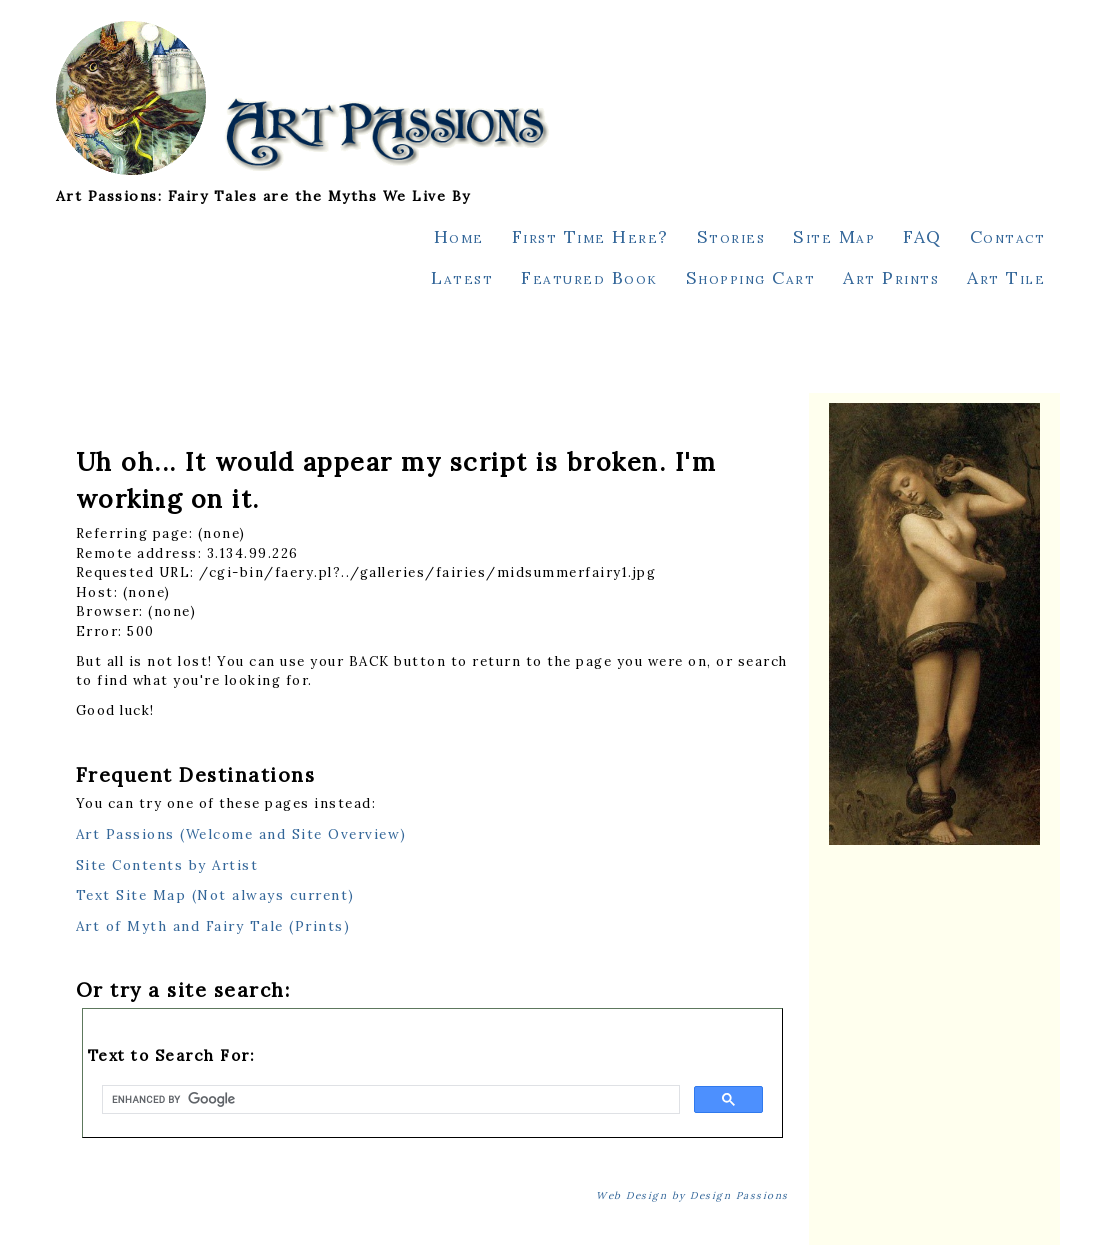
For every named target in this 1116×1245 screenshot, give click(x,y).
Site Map (834, 236)
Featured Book (589, 277)
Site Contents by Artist (167, 865)
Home (459, 236)
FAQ (922, 236)
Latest (462, 277)
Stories (731, 236)
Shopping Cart (751, 277)
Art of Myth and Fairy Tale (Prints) (213, 926)
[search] (389, 1100)
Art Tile (1006, 277)
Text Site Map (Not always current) (215, 895)
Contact (1008, 236)
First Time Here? (590, 236)
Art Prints (891, 277)
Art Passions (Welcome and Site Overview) (241, 834)
